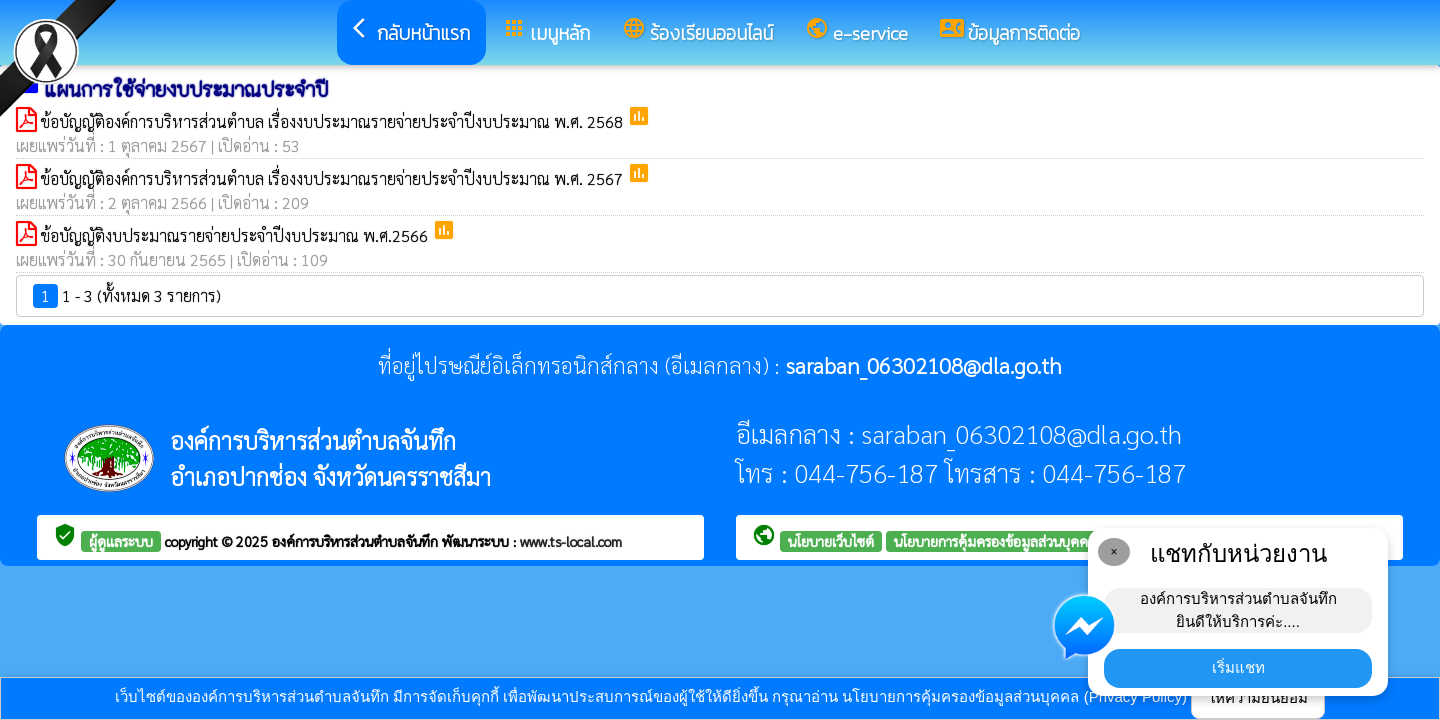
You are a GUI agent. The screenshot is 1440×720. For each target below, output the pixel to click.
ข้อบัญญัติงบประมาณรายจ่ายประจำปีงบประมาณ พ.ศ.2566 (236, 235)
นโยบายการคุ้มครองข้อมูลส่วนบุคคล (995, 541)
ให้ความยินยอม (1258, 697)
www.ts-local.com (571, 541)
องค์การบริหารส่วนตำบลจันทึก (357, 541)
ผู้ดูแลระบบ (121, 541)
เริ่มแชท (1238, 667)
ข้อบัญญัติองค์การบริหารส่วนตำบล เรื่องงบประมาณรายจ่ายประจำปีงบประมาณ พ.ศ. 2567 (334, 178)
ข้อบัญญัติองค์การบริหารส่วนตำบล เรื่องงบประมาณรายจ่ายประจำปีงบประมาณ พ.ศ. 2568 (334, 121)
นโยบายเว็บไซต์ (831, 541)
